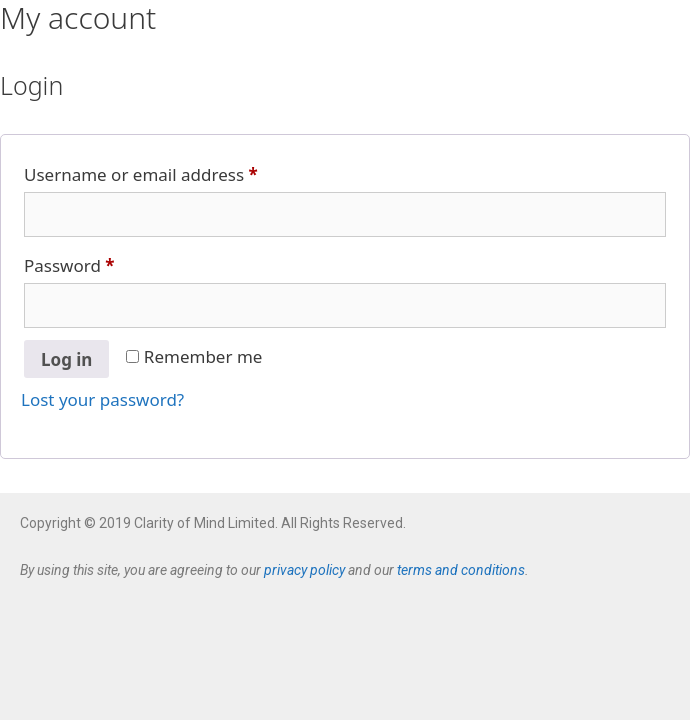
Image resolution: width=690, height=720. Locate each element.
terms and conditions (461, 570)
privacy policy (304, 570)
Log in (66, 359)
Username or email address (176, 172)
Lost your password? (102, 399)
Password (105, 263)
